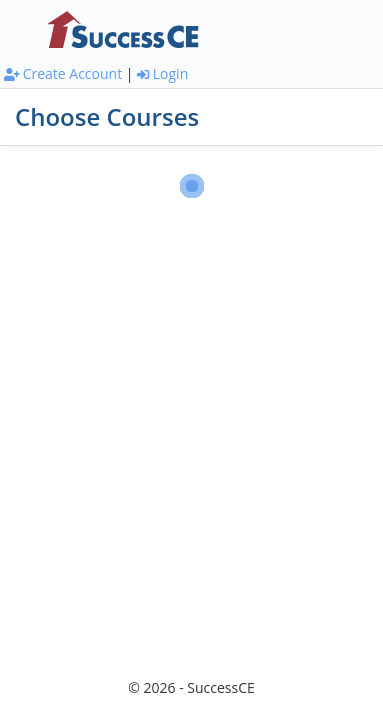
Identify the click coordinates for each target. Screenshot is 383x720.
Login (162, 73)
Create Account (63, 73)
